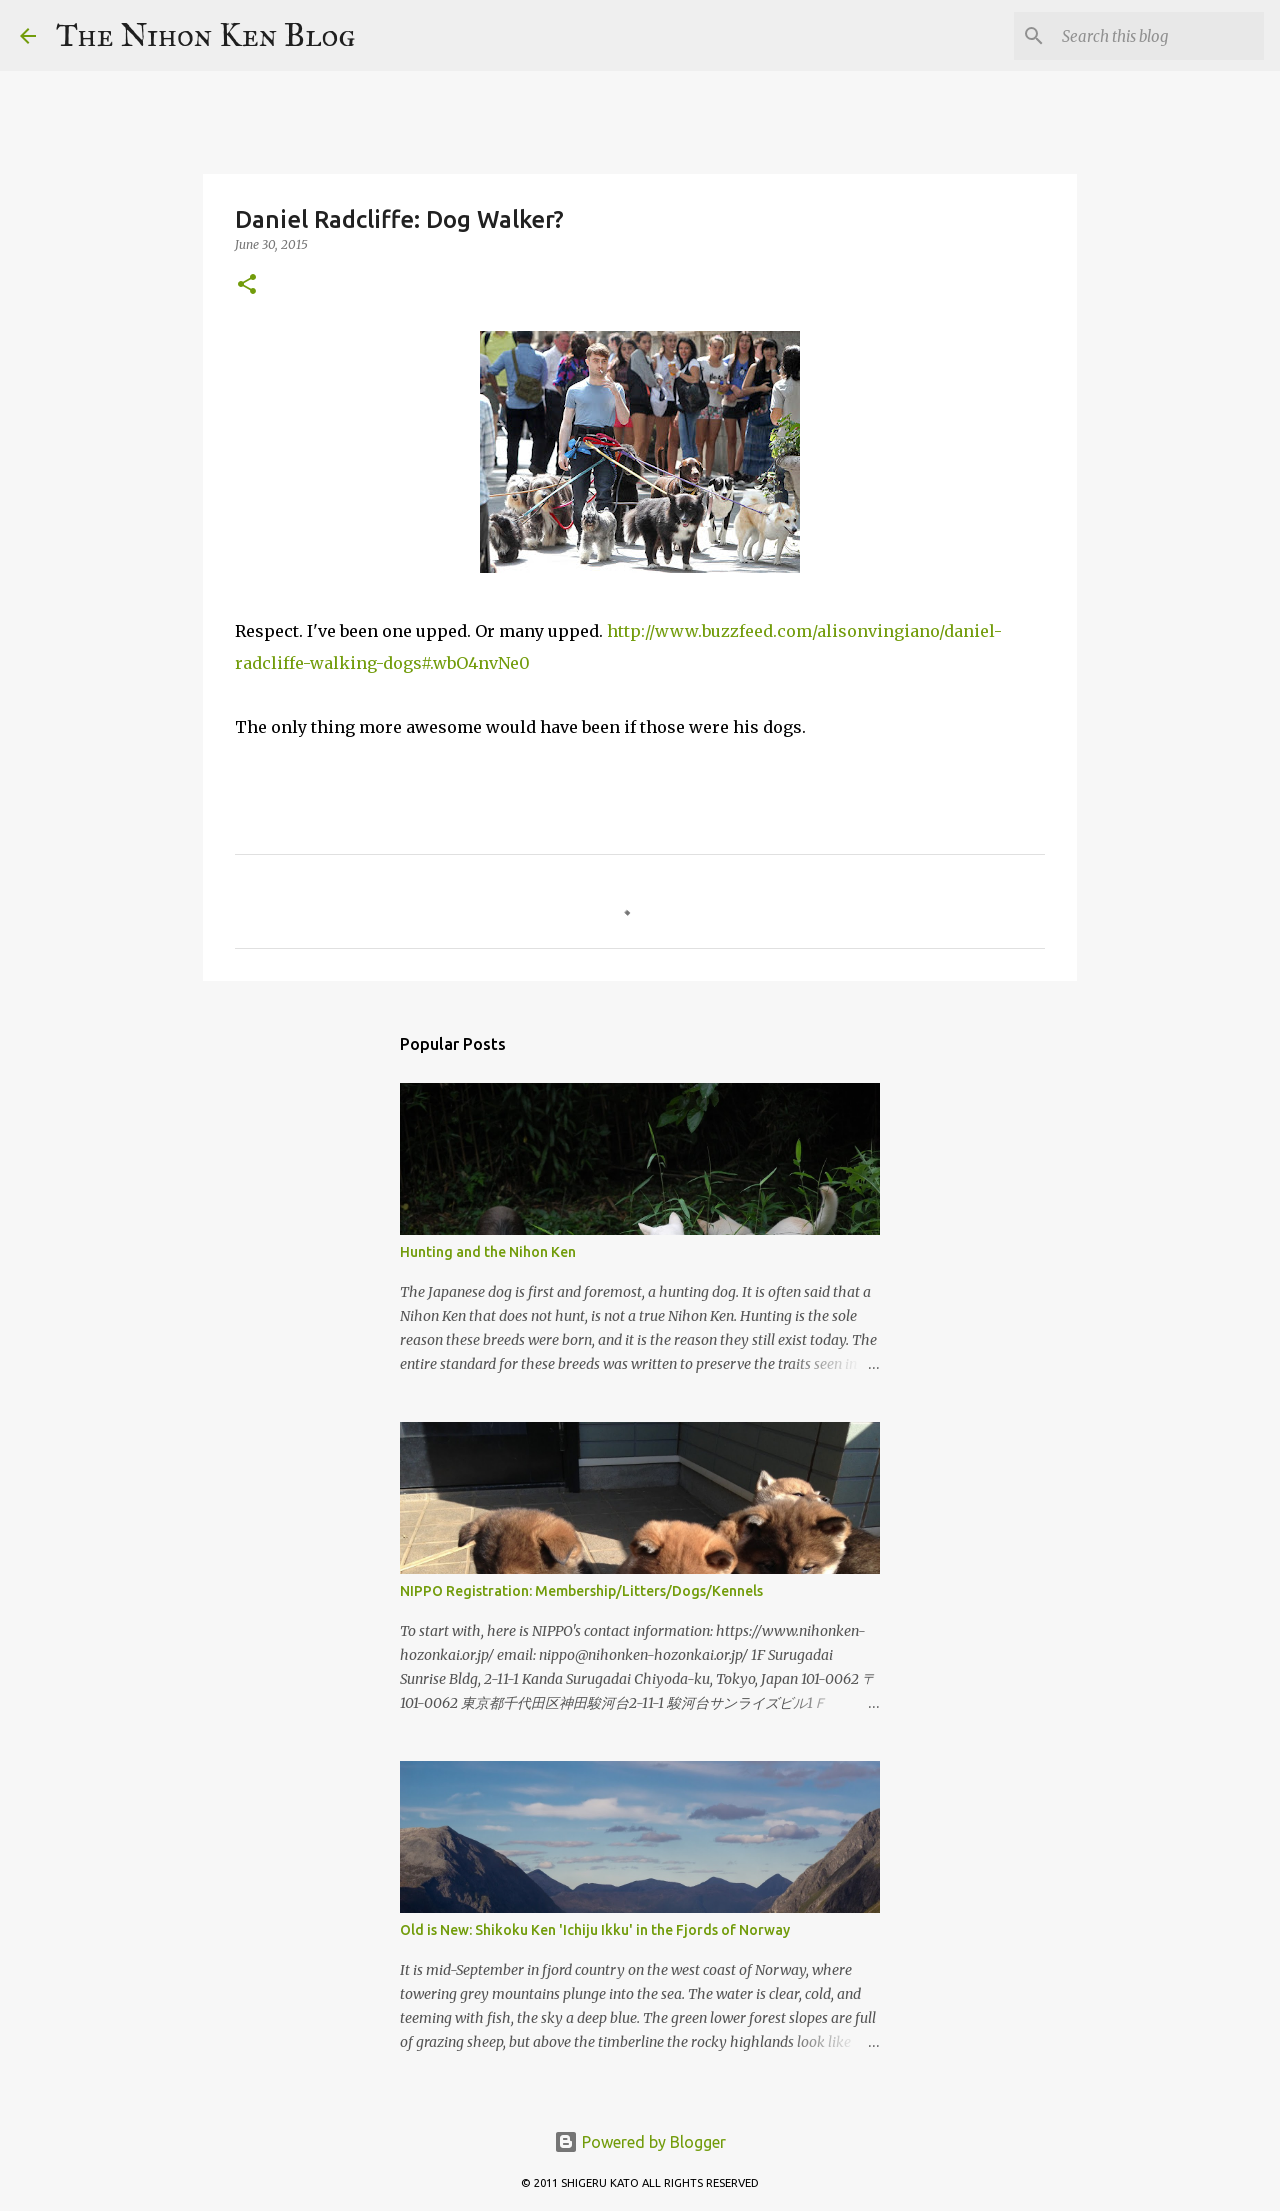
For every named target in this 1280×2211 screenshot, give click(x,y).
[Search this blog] (1159, 36)
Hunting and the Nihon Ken (488, 1252)
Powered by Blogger (640, 2142)
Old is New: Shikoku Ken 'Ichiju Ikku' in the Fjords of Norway (595, 1930)
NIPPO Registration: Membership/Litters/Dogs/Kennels (581, 1591)
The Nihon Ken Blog (206, 35)
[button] (247, 285)
